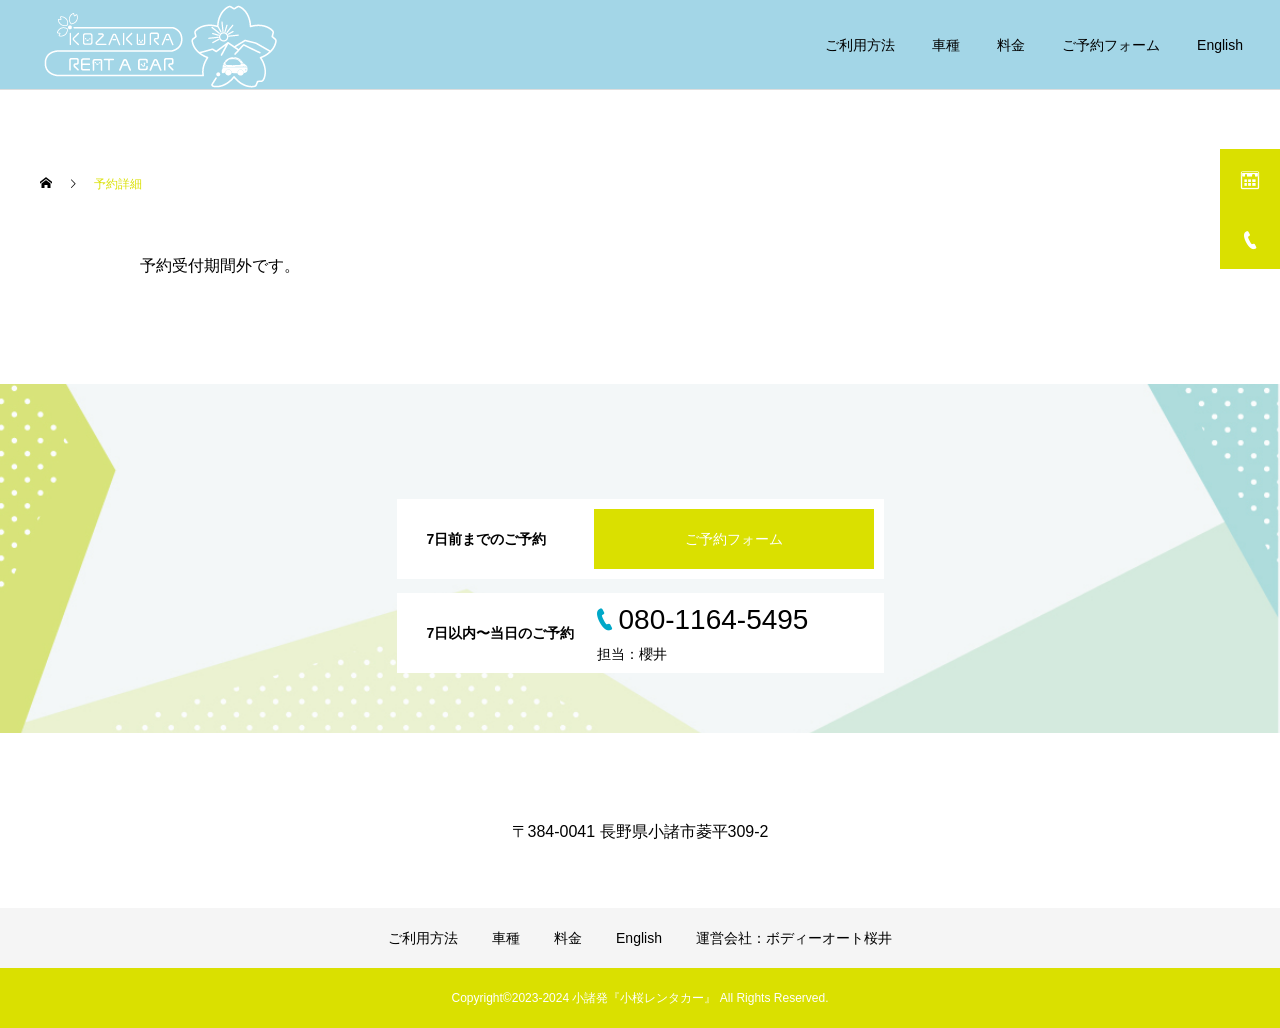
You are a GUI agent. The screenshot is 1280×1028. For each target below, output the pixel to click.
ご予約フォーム (1111, 45)
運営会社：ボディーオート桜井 (794, 938)
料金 (1011, 45)
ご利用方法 (860, 45)
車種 (946, 45)
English (1220, 45)
